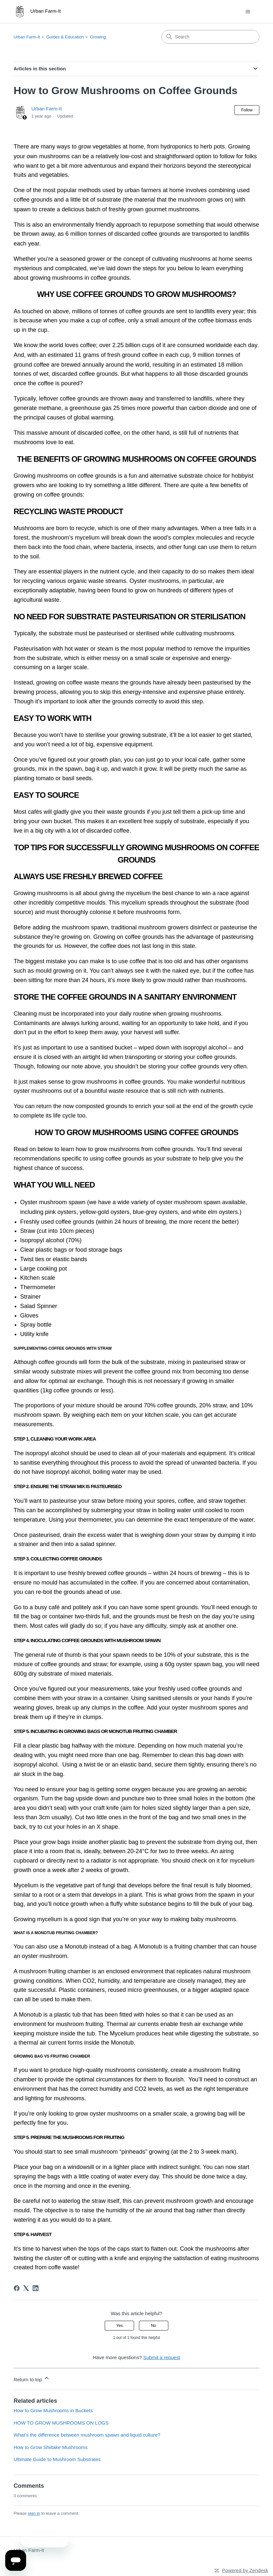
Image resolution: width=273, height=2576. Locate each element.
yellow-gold (94, 1212)
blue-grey (145, 1212)
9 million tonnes (213, 355)
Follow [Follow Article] (246, 110)
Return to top (32, 2378)
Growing (98, 37)
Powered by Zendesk (245, 2570)
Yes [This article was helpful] (119, 2325)
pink (50, 1212)
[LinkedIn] (35, 2288)
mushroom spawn (62, 1202)
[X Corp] (26, 2288)
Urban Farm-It (27, 37)
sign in (34, 2513)
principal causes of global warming (68, 417)
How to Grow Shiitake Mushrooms (51, 2447)
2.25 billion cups (133, 345)
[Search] (210, 36)
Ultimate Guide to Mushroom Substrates (57, 2459)
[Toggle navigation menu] (247, 12)
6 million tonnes (86, 234)
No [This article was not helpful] (153, 2325)
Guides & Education (65, 37)
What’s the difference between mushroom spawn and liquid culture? (87, 2435)
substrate (109, 199)
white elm (204, 1212)
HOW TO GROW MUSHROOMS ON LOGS (61, 2423)
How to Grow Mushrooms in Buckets (53, 2410)
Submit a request (161, 2357)
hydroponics (176, 146)
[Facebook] (17, 2288)
